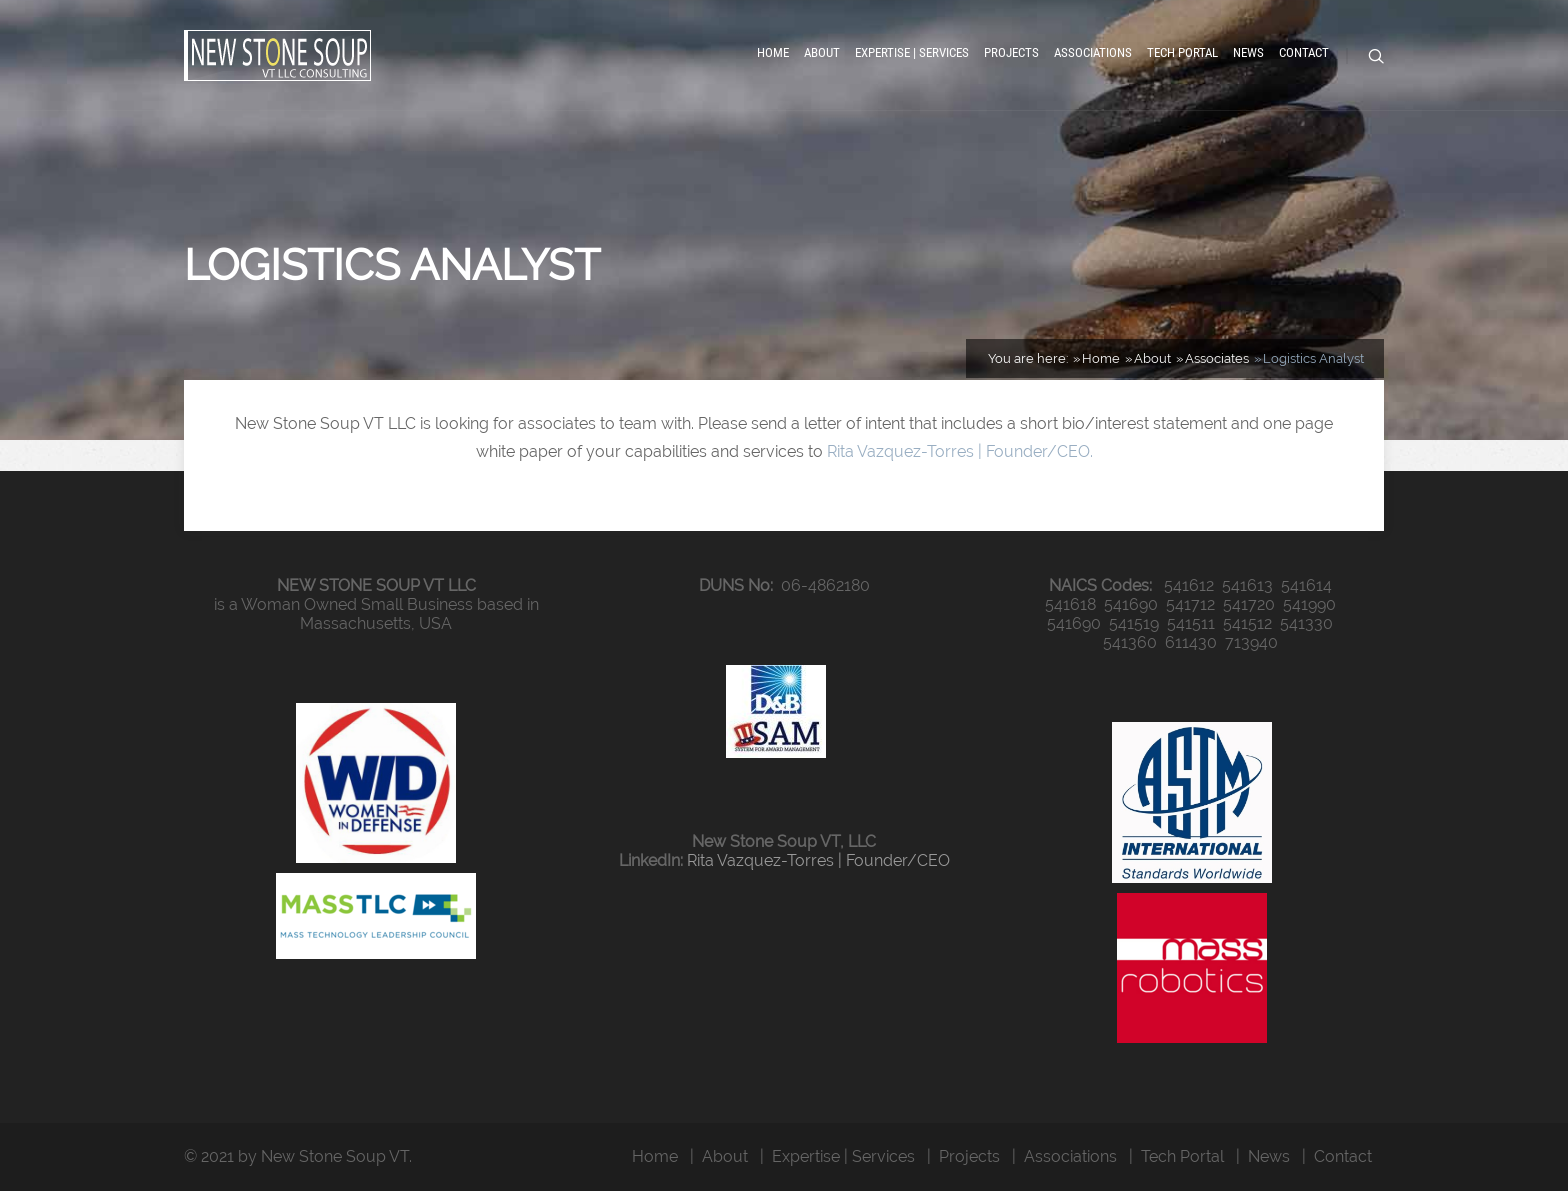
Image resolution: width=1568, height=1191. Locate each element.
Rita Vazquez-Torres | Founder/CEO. (960, 451)
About (822, 52)
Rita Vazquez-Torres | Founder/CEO (818, 860)
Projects (1011, 52)
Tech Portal (1182, 52)
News (1248, 52)
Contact (1304, 52)
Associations (1093, 52)
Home (773, 52)
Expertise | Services (912, 52)
